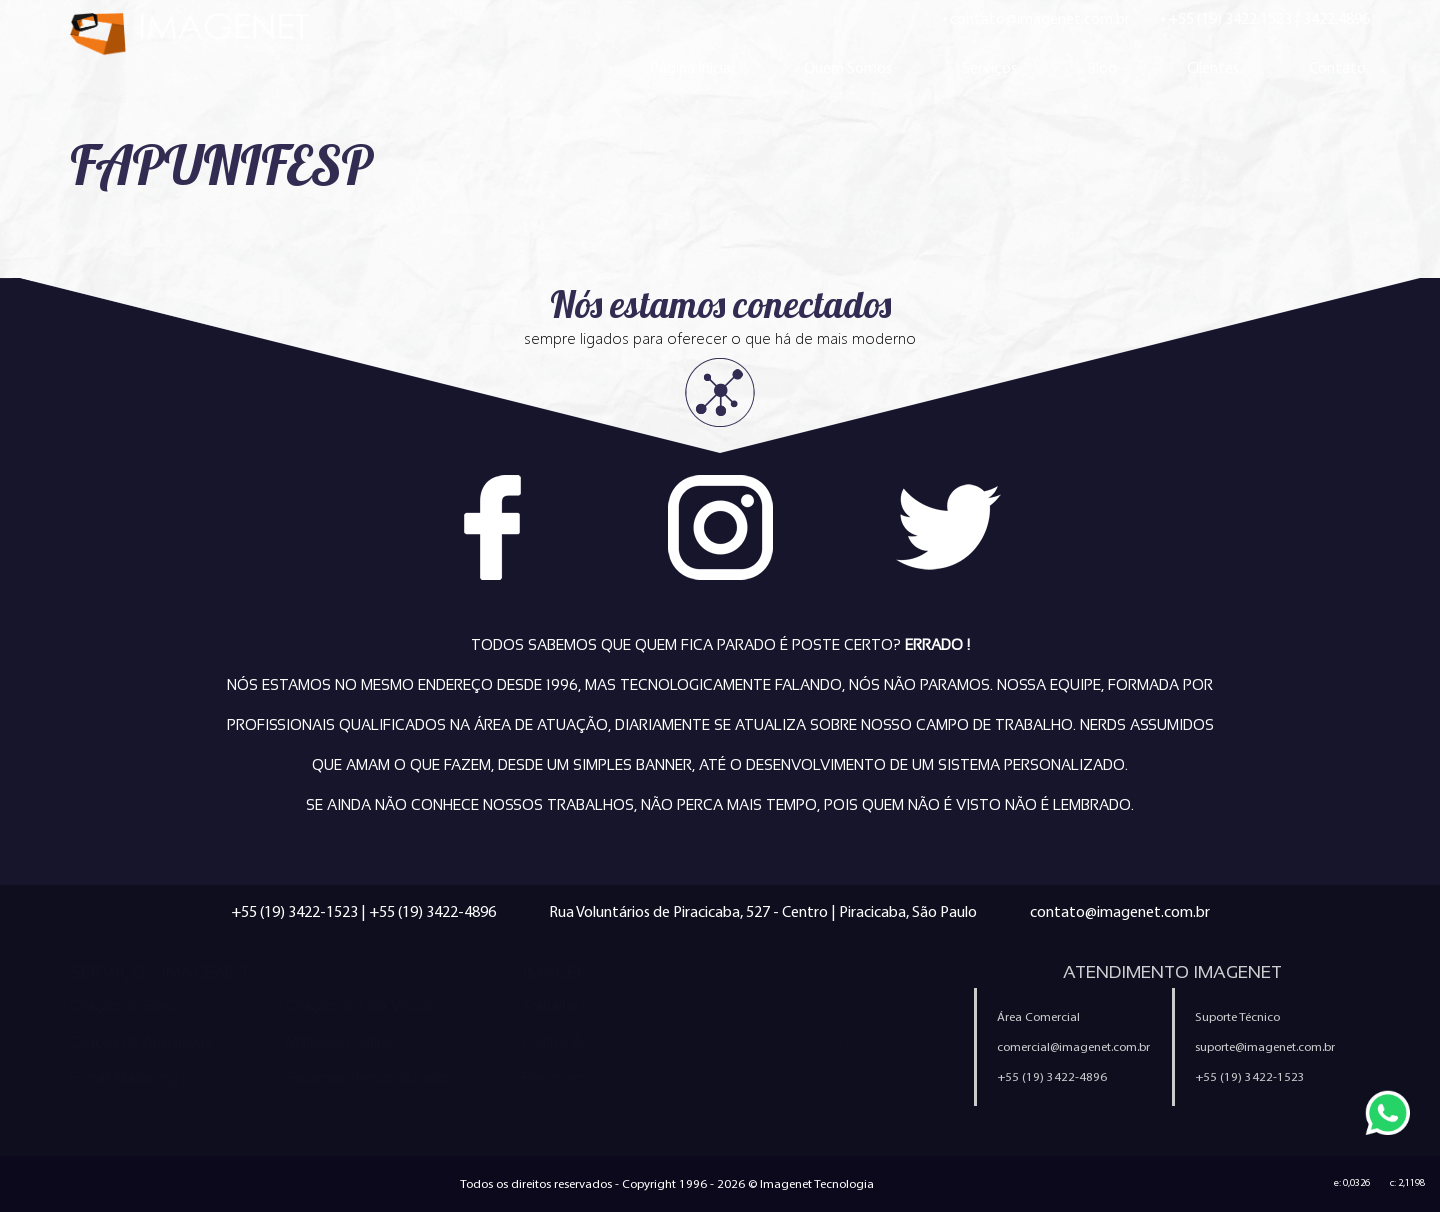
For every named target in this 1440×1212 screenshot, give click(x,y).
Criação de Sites (122, 1006)
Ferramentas (562, 1078)
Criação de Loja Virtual (358, 1006)
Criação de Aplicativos (141, 1042)
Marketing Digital (339, 1042)
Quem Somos (848, 67)
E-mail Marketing (124, 1078)
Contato (1337, 67)
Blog (1102, 67)
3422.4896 (1336, 18)
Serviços (989, 67)
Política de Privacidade (809, 1042)
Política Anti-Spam (581, 1042)
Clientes (1213, 67)
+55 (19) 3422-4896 (432, 911)
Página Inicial (692, 67)
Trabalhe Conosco (582, 1006)
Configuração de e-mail (813, 1078)
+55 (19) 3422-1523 (294, 911)
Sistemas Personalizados (369, 1078)
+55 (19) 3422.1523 (1230, 18)
